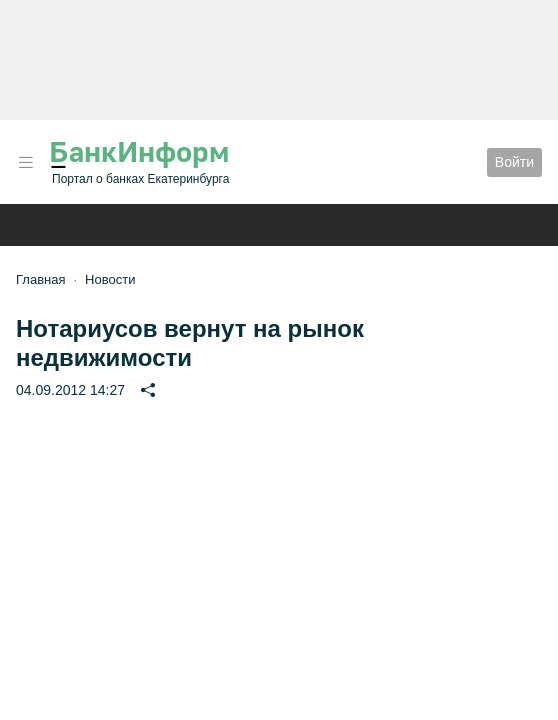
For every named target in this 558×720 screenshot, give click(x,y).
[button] (26, 162)
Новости (110, 279)
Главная (40, 279)
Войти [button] (514, 162)
